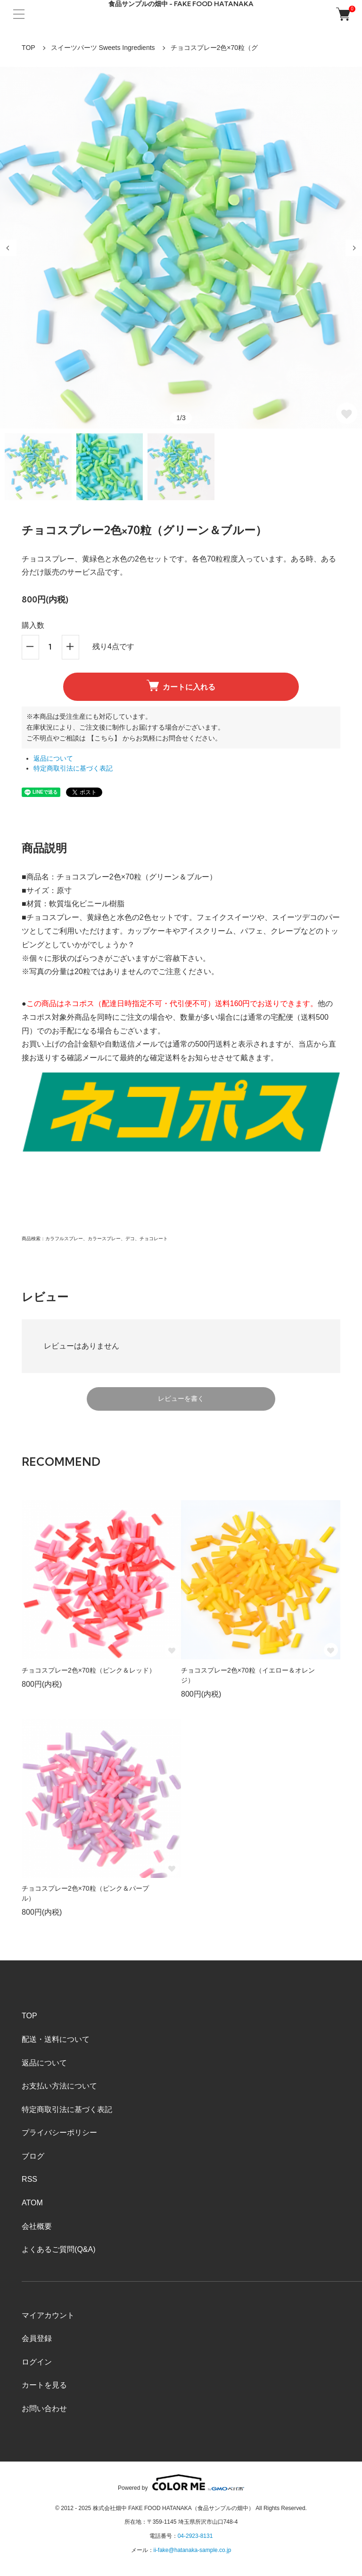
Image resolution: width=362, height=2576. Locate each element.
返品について (53, 758)
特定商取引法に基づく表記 (73, 768)
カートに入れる (181, 685)
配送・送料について (56, 2039)
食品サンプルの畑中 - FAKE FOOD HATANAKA (181, 4)
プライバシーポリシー (59, 2133)
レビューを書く (181, 1398)
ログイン (37, 2362)
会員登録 (37, 2338)
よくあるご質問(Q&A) (58, 2249)
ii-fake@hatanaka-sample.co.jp (192, 2550)
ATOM (32, 2203)
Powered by (181, 2482)
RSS (29, 2179)
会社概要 (37, 2226)
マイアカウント (48, 2315)
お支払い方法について (59, 2086)
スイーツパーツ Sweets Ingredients (103, 47)
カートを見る (44, 2385)
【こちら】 (104, 738)
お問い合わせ (44, 2409)
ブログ (33, 2156)
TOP (28, 47)
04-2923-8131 (195, 2536)
